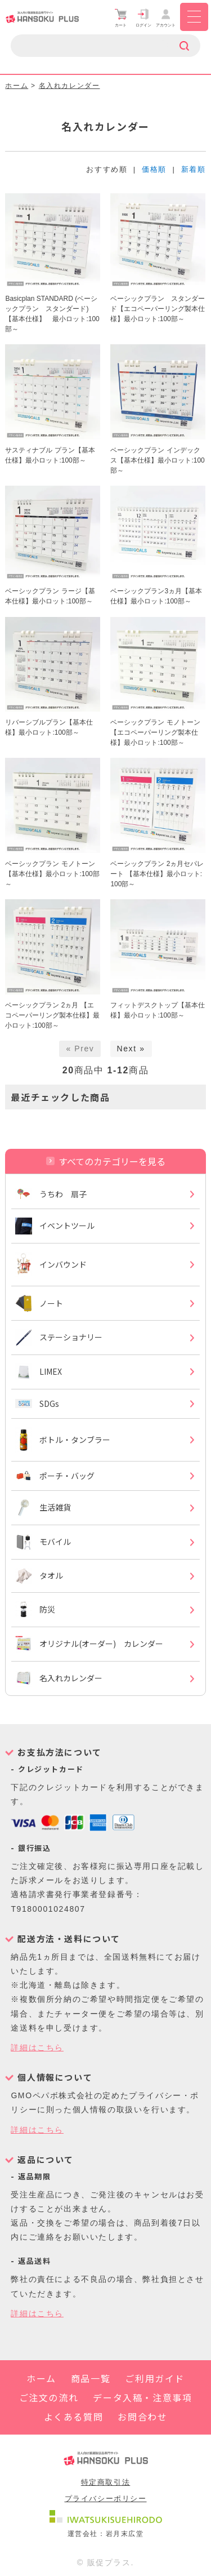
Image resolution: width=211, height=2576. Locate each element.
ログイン (143, 17)
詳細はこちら (37, 2047)
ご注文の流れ (49, 2397)
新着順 (193, 169)
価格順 (154, 169)
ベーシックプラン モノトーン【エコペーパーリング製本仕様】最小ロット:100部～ (155, 732)
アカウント (166, 17)
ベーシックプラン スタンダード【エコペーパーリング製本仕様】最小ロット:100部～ (157, 309)
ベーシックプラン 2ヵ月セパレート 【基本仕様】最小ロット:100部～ (157, 874)
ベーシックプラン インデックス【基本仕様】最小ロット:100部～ (157, 460)
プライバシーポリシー (106, 2498)
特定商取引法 (106, 2482)
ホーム (16, 86)
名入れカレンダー (69, 86)
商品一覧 (90, 2378)
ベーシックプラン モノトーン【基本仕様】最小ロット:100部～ (52, 874)
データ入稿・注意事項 (142, 2397)
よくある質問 (74, 2416)
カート (121, 17)
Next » (131, 1048)
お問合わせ (142, 2416)
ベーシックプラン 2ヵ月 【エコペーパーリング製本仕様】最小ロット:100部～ (52, 1015)
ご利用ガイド (155, 2378)
